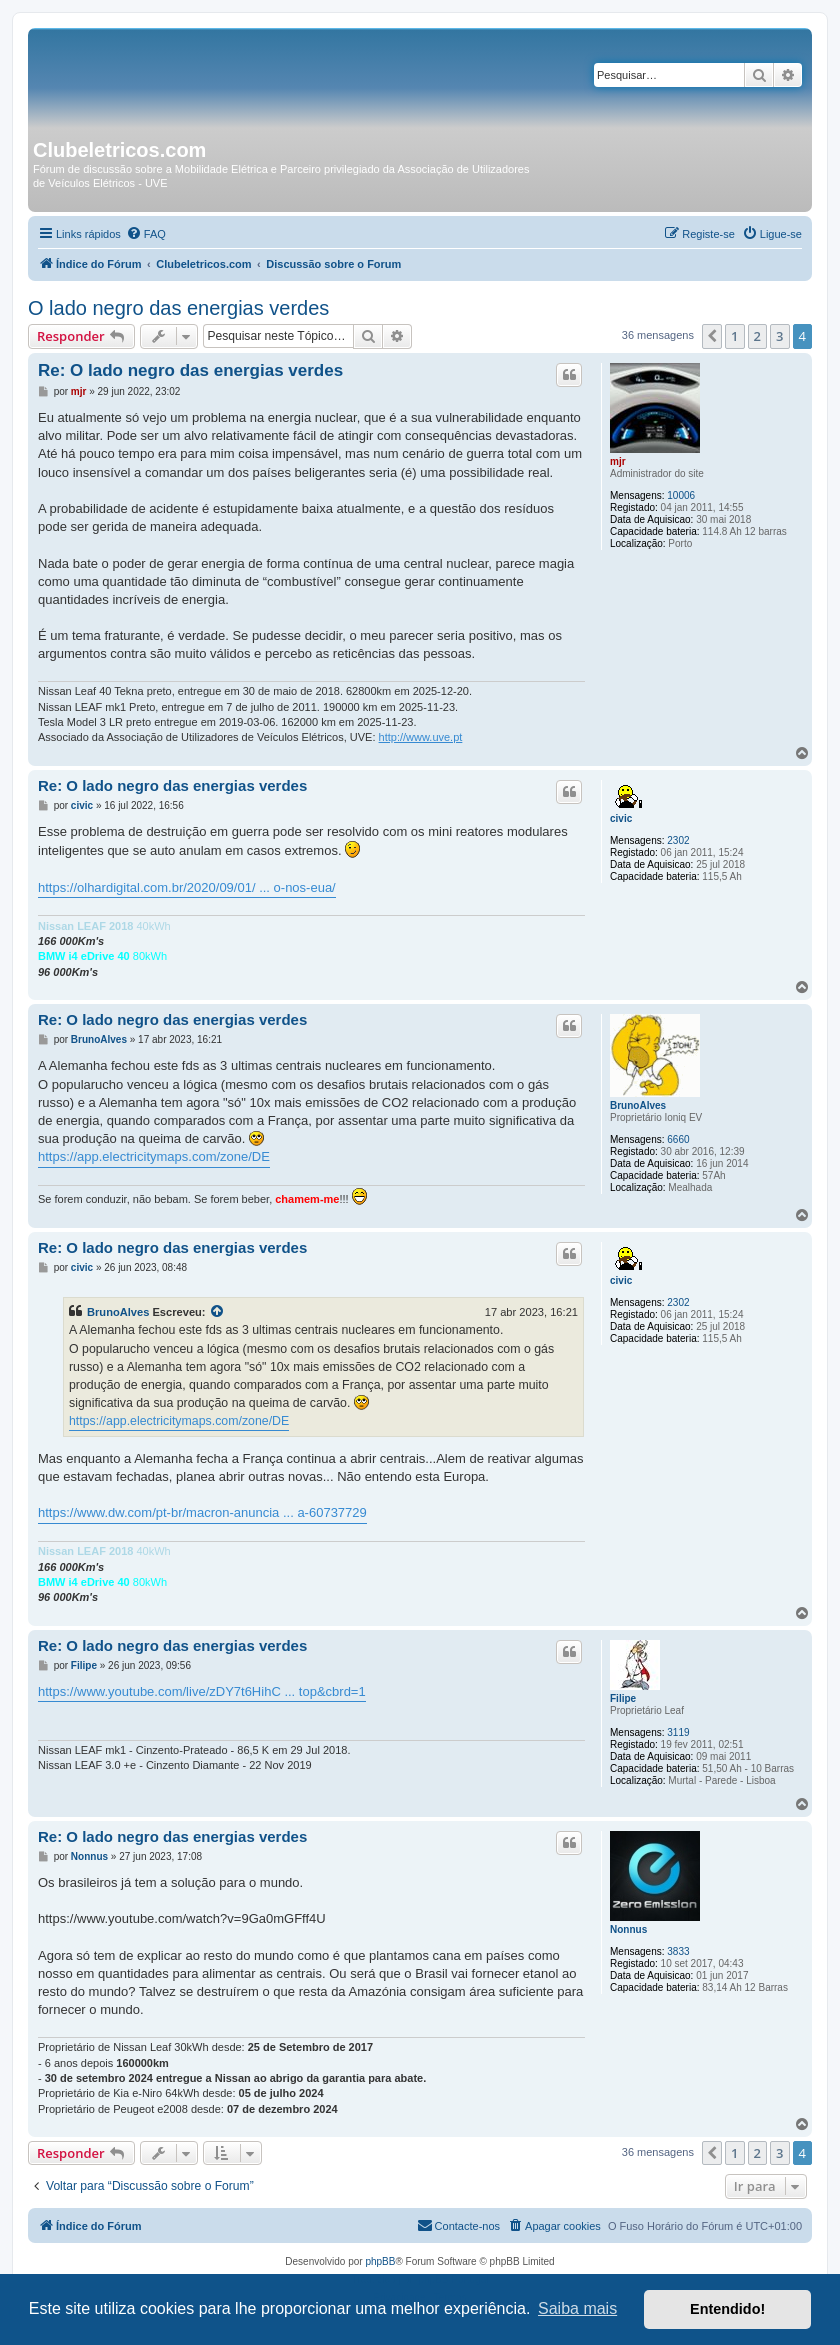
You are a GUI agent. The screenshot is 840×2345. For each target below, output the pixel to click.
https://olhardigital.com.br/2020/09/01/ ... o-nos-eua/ (187, 887)
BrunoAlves (638, 1105)
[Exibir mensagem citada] (218, 1312)
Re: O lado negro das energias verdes (190, 370)
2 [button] (757, 336)
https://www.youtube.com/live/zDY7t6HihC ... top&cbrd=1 (202, 1691)
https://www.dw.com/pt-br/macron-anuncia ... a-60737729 (202, 1512)
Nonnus (628, 1929)
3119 (678, 1732)
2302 (678, 840)
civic (621, 818)
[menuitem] (146, 234)
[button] (712, 336)
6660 (678, 1139)
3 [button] (779, 336)
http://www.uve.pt (421, 737)
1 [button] (734, 336)
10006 (681, 495)
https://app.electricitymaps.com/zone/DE (154, 1156)
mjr (618, 461)
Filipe (623, 1698)
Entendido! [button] (727, 2309)
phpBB (380, 2261)
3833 (678, 1951)
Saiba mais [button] (577, 2308)
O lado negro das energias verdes (178, 308)
